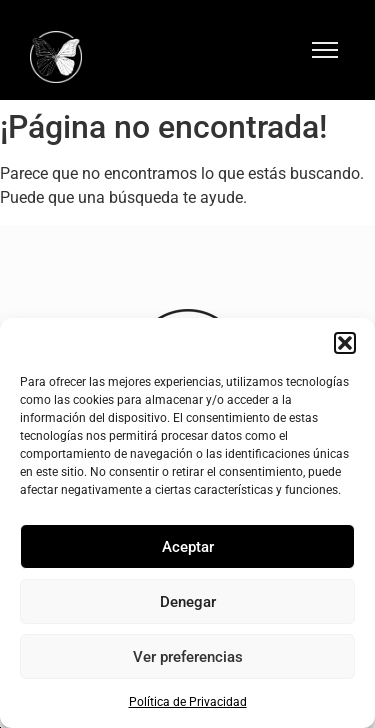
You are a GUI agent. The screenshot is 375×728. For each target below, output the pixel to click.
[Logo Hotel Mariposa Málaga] (56, 57)
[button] (345, 343)
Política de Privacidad (188, 702)
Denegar (188, 602)
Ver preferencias (188, 657)
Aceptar (188, 547)
